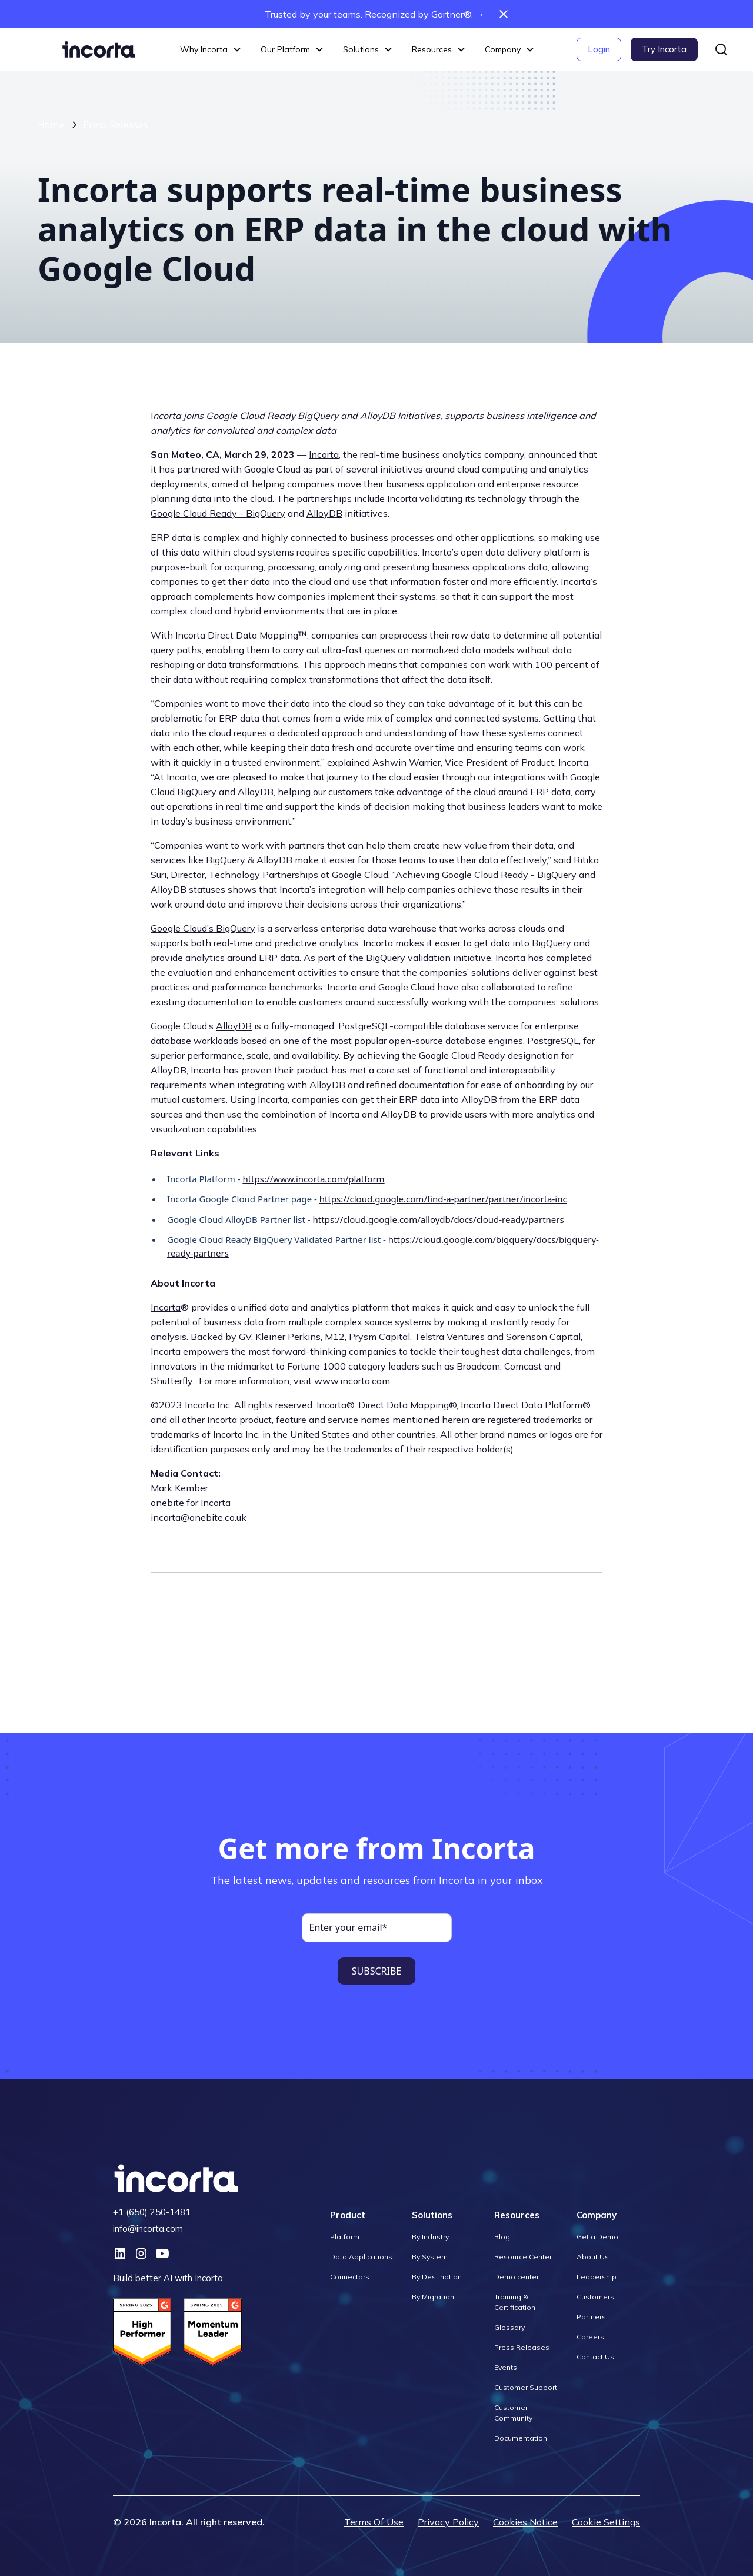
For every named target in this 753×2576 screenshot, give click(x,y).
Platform (344, 2236)
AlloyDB (324, 513)
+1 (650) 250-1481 (152, 2212)
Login (599, 49)
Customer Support (525, 2387)
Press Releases (116, 124)
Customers (595, 2296)
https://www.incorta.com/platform (313, 1179)
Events (505, 2367)
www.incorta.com (352, 1381)
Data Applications (361, 2256)
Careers (590, 2336)
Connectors (349, 2276)
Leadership (597, 2276)
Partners (591, 2316)
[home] (98, 49)
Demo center (516, 2276)
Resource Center (523, 2256)
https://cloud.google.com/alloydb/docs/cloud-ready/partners (438, 1219)
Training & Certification (514, 2302)
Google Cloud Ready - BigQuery (218, 513)
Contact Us (595, 2356)
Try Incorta (664, 49)
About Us (593, 2256)
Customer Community (513, 2412)
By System (430, 2256)
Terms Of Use (374, 2522)
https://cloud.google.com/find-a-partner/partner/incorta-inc (443, 1199)
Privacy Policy (448, 2522)
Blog (502, 2236)
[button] (211, 49)
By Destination (437, 2276)
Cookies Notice (525, 2522)
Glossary (509, 2327)
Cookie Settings (606, 2522)
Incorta (324, 454)
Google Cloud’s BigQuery (203, 928)
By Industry (430, 2236)
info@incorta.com (148, 2228)
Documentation (520, 2438)
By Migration (433, 2296)
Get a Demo (597, 2236)
